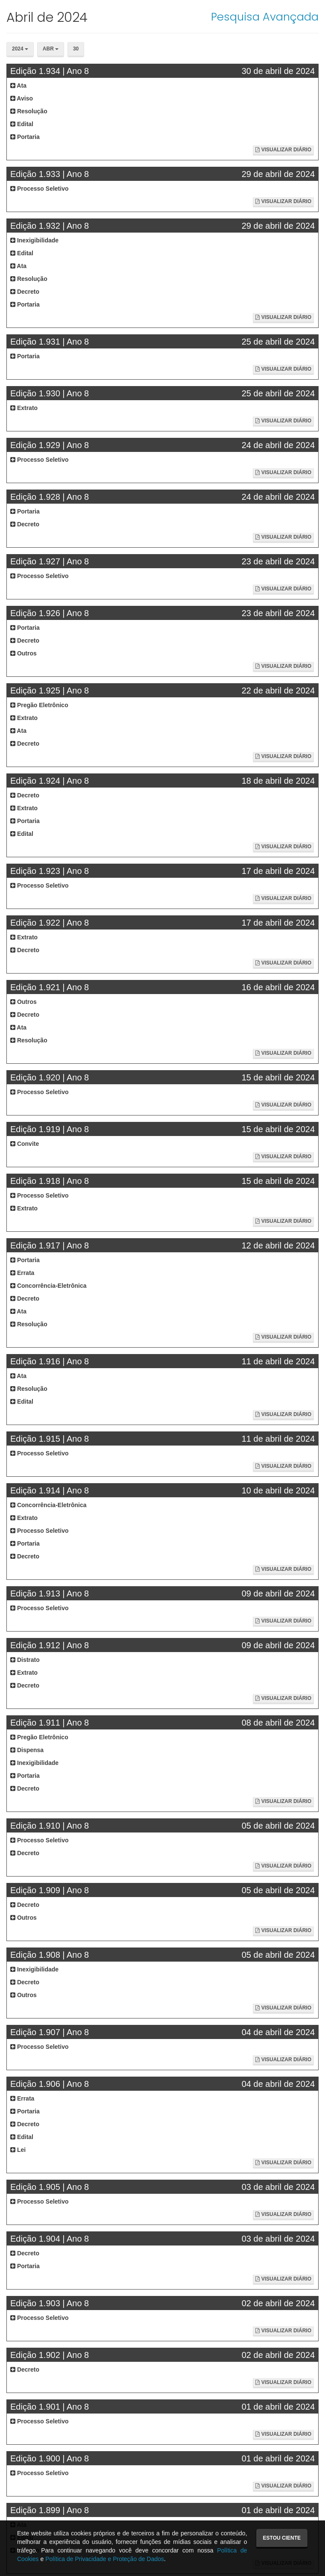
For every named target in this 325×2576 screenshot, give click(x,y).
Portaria (25, 136)
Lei (18, 2149)
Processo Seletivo (39, 188)
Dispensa (27, 1750)
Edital (21, 124)
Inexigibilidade (34, 240)
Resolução (28, 111)
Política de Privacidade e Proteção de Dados (104, 2558)
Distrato (25, 1659)
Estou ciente (282, 2538)
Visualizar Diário (283, 150)
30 (76, 49)
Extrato (24, 407)
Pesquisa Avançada (265, 17)
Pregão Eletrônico (39, 705)
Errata (22, 1272)
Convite (24, 1143)
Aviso (21, 98)
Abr (51, 49)
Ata (18, 85)
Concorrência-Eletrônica (48, 1285)
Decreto (24, 291)
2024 (20, 49)
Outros (23, 653)
